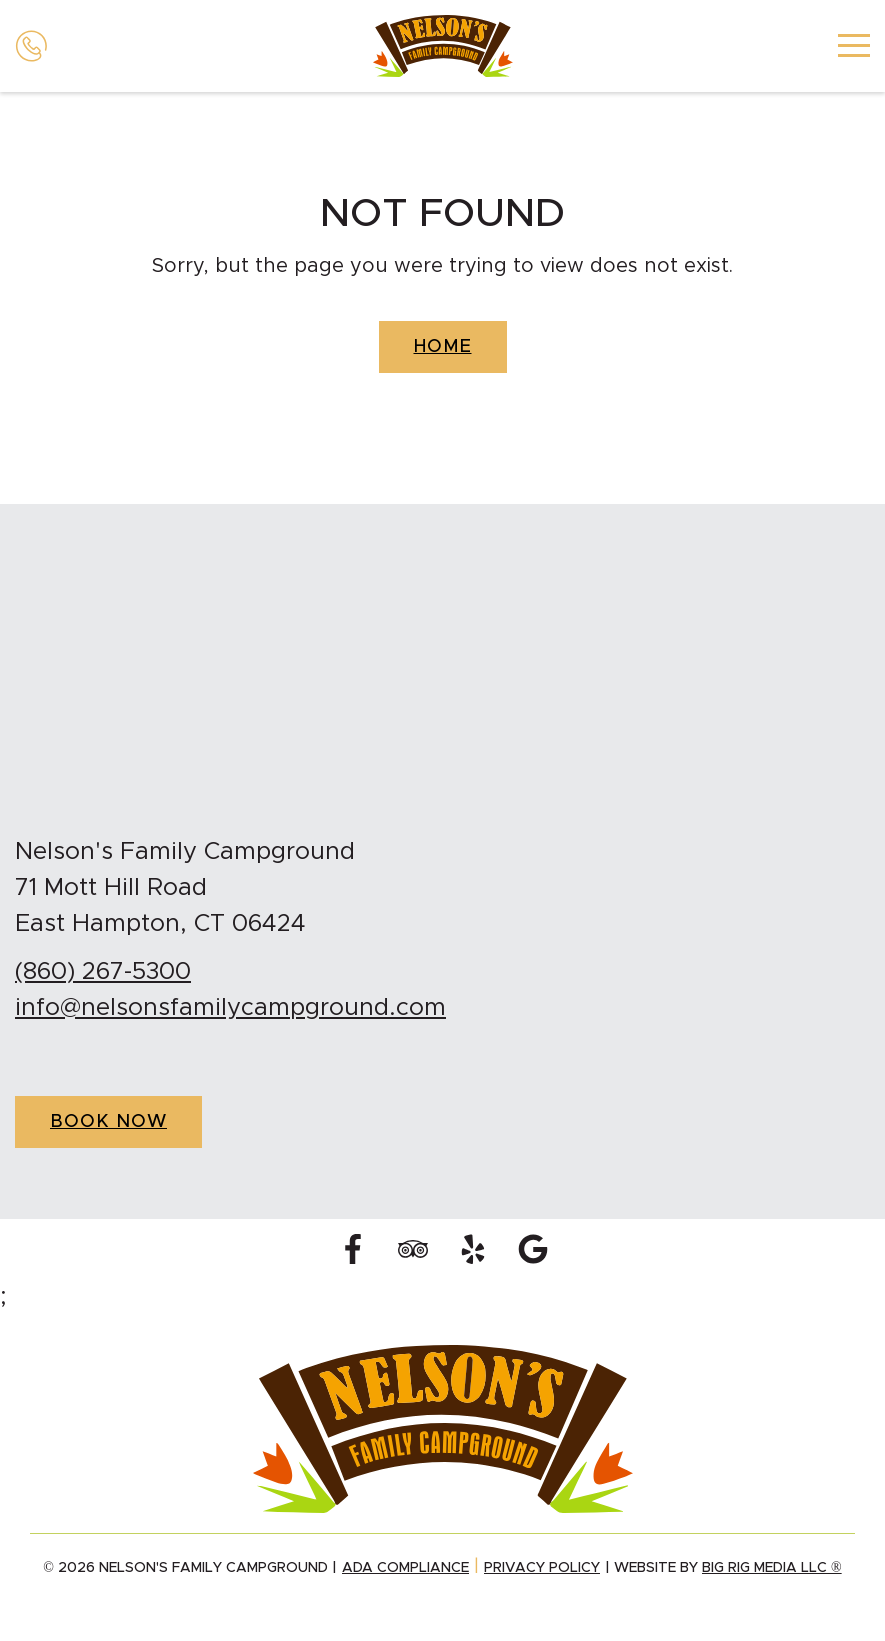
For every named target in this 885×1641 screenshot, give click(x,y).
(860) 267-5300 (103, 972)
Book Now (108, 1122)
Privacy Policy (542, 1568)
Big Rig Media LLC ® (772, 1568)
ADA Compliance (405, 1568)
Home (443, 347)
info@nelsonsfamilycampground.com (230, 1008)
